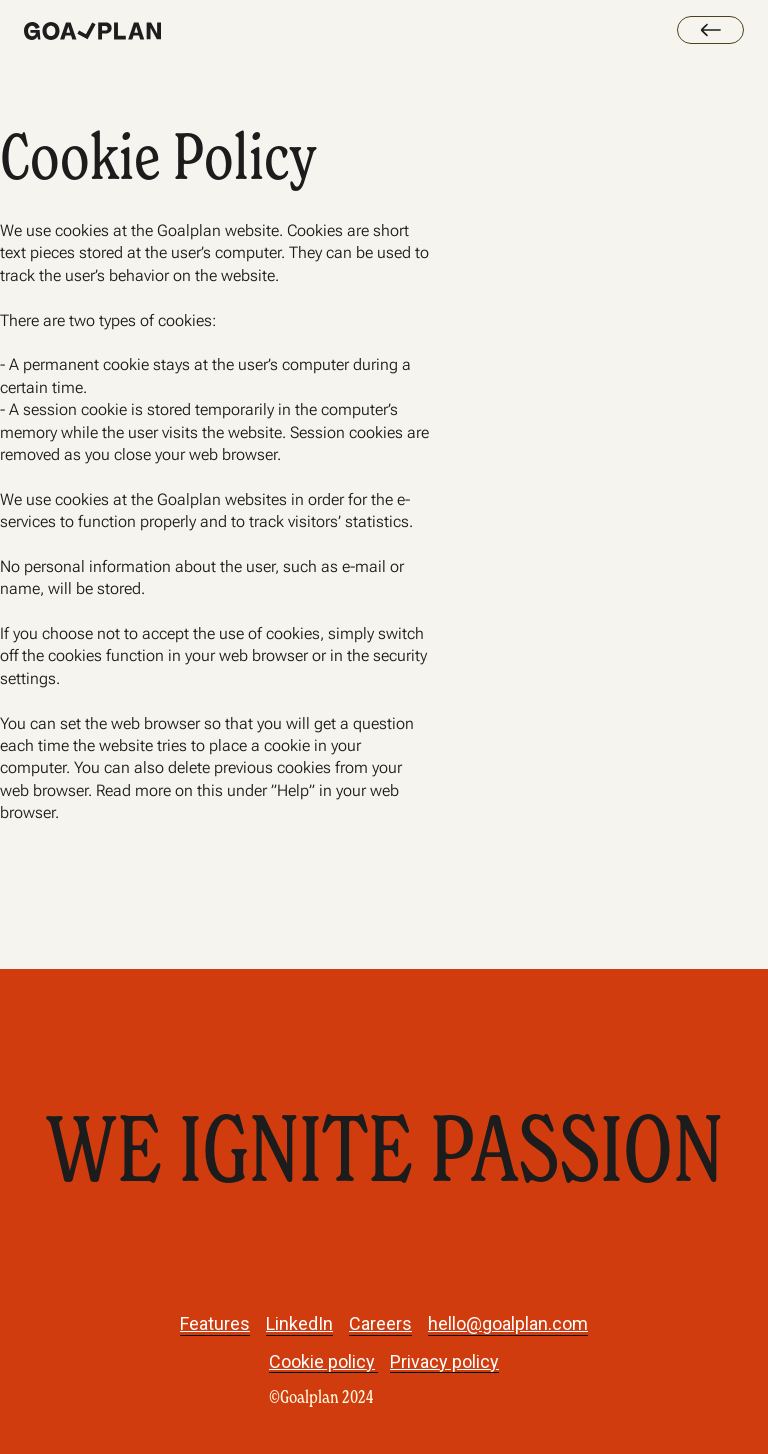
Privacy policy (444, 1360)
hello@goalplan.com (508, 1323)
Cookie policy (322, 1360)
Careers (380, 1323)
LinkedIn (299, 1323)
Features (215, 1323)
